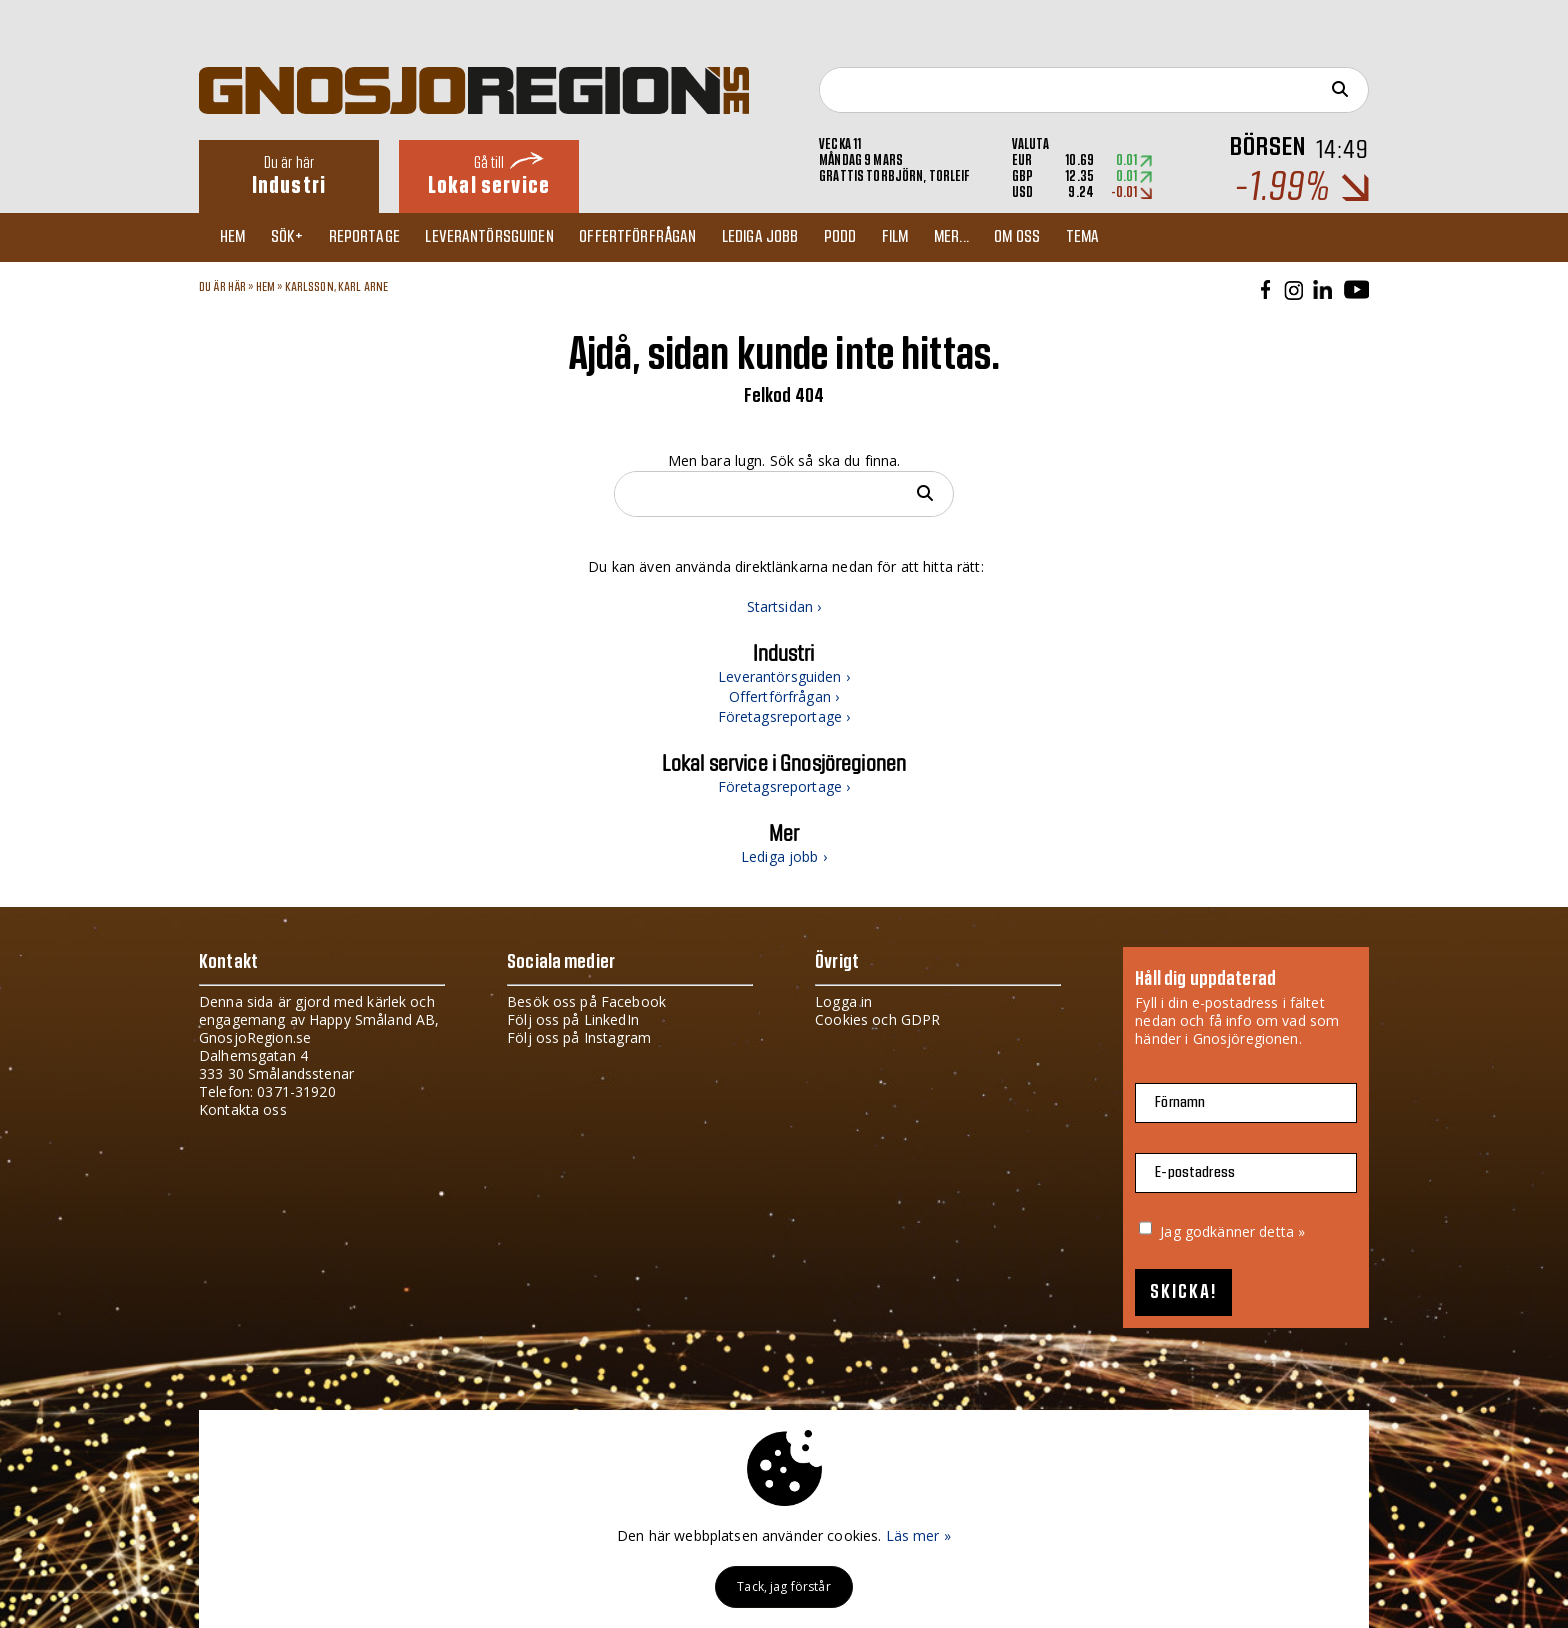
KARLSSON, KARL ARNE (337, 287)
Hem (236, 237)
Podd (866, 237)
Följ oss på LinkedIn (573, 1019)
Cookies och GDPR (877, 1019)
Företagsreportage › (784, 716)
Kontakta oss (243, 1109)
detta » (1282, 1231)
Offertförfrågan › (784, 696)
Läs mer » (918, 1535)
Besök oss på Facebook (586, 1001)
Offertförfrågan (656, 237)
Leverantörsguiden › (784, 676)
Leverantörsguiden (505, 237)
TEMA (1124, 237)
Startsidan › (784, 606)
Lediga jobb (782, 237)
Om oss (1055, 237)
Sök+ (295, 237)
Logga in (843, 1001)
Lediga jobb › (784, 856)
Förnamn (1180, 1102)
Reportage (375, 237)
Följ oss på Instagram (579, 1037)
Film (925, 237)
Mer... (985, 237)
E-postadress (1195, 1172)
